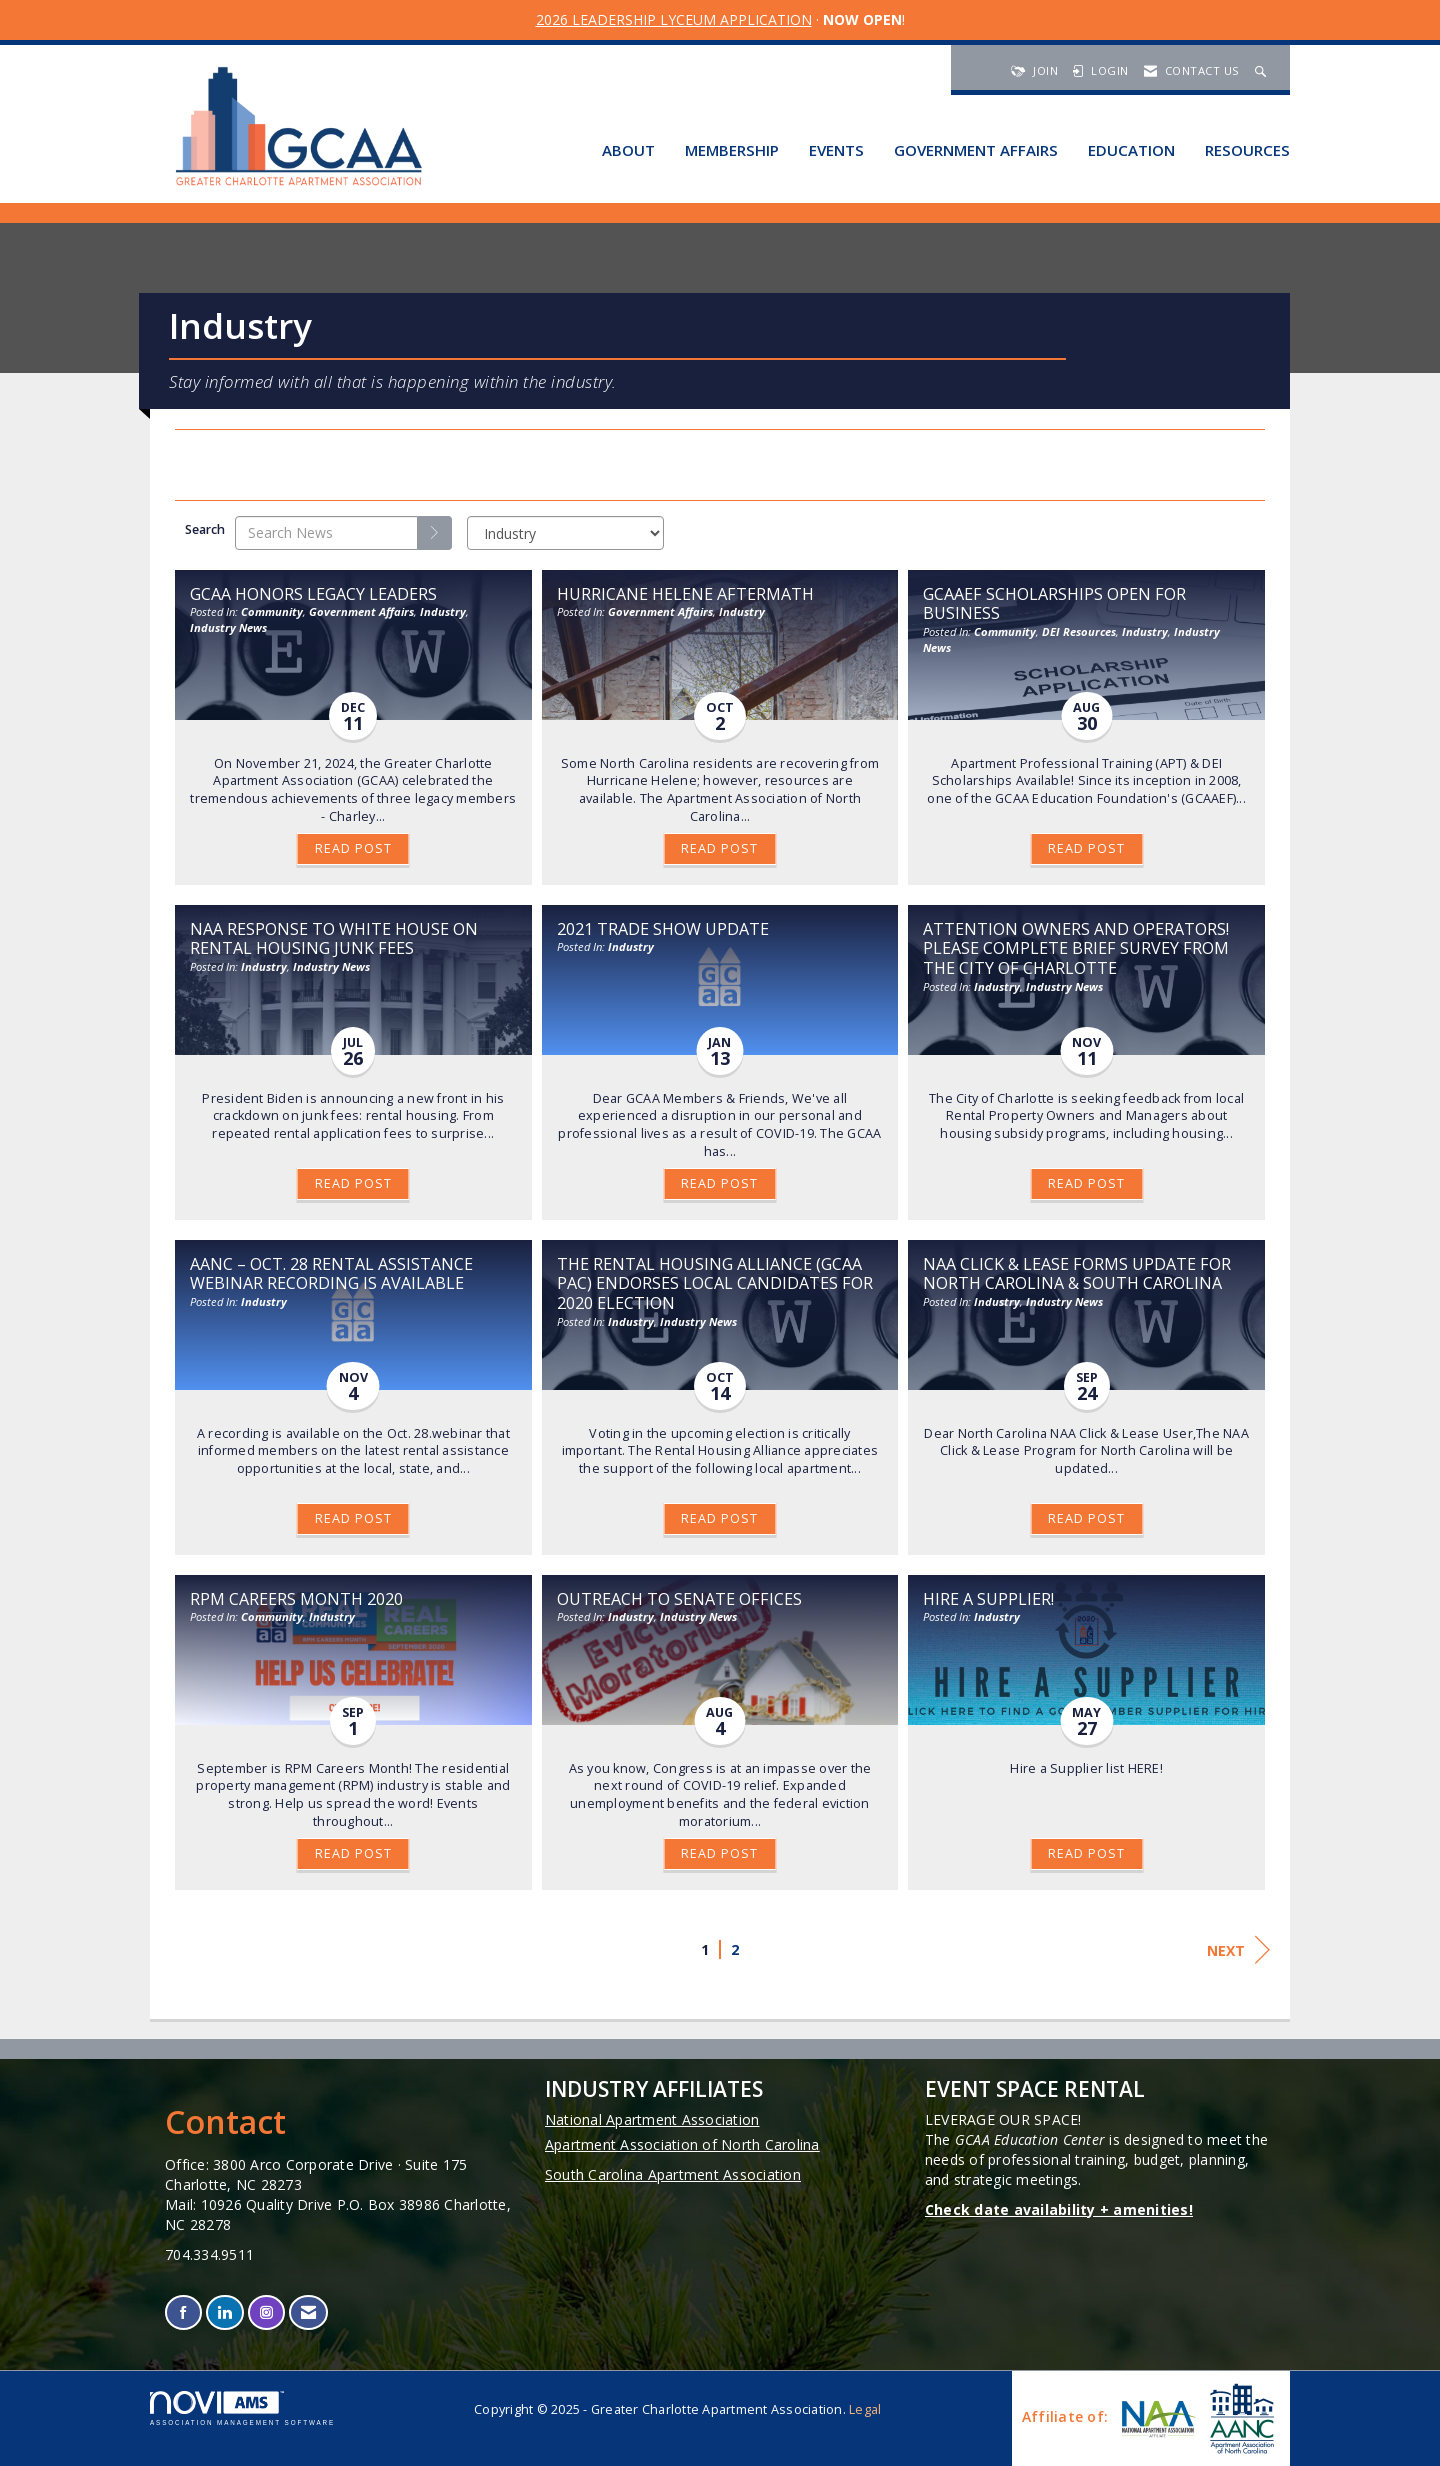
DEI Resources (1079, 631)
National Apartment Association (652, 2119)
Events (836, 150)
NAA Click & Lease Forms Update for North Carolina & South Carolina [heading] (1077, 1274)
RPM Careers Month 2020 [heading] (296, 1599)
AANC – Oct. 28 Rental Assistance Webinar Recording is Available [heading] (331, 1274)
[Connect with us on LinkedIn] (224, 2312)
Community (272, 611)
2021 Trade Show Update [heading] (663, 929)
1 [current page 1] (705, 1949)
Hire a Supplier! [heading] (988, 1599)
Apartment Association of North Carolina (682, 2144)
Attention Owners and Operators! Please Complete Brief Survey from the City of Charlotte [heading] (1078, 949)
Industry (443, 611)
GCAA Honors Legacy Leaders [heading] (313, 594)
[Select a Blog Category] (565, 533)
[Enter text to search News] (326, 533)
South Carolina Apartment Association (673, 2174)
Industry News (228, 627)
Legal (865, 2409)
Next (1238, 1950)
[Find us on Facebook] (183, 2312)
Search (205, 529)
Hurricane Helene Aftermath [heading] (685, 594)
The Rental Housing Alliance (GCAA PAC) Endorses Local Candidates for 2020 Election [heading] (715, 1284)
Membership (732, 150)
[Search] (435, 533)
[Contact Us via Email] (308, 2312)
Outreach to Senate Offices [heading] (679, 1599)
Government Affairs (976, 150)
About (628, 150)
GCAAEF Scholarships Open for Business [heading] (1054, 604)
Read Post (353, 848)
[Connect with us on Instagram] (266, 2312)
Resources (1247, 150)
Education (1131, 150)
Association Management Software (242, 2408)
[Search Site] (1263, 70)
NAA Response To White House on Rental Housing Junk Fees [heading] (334, 939)
